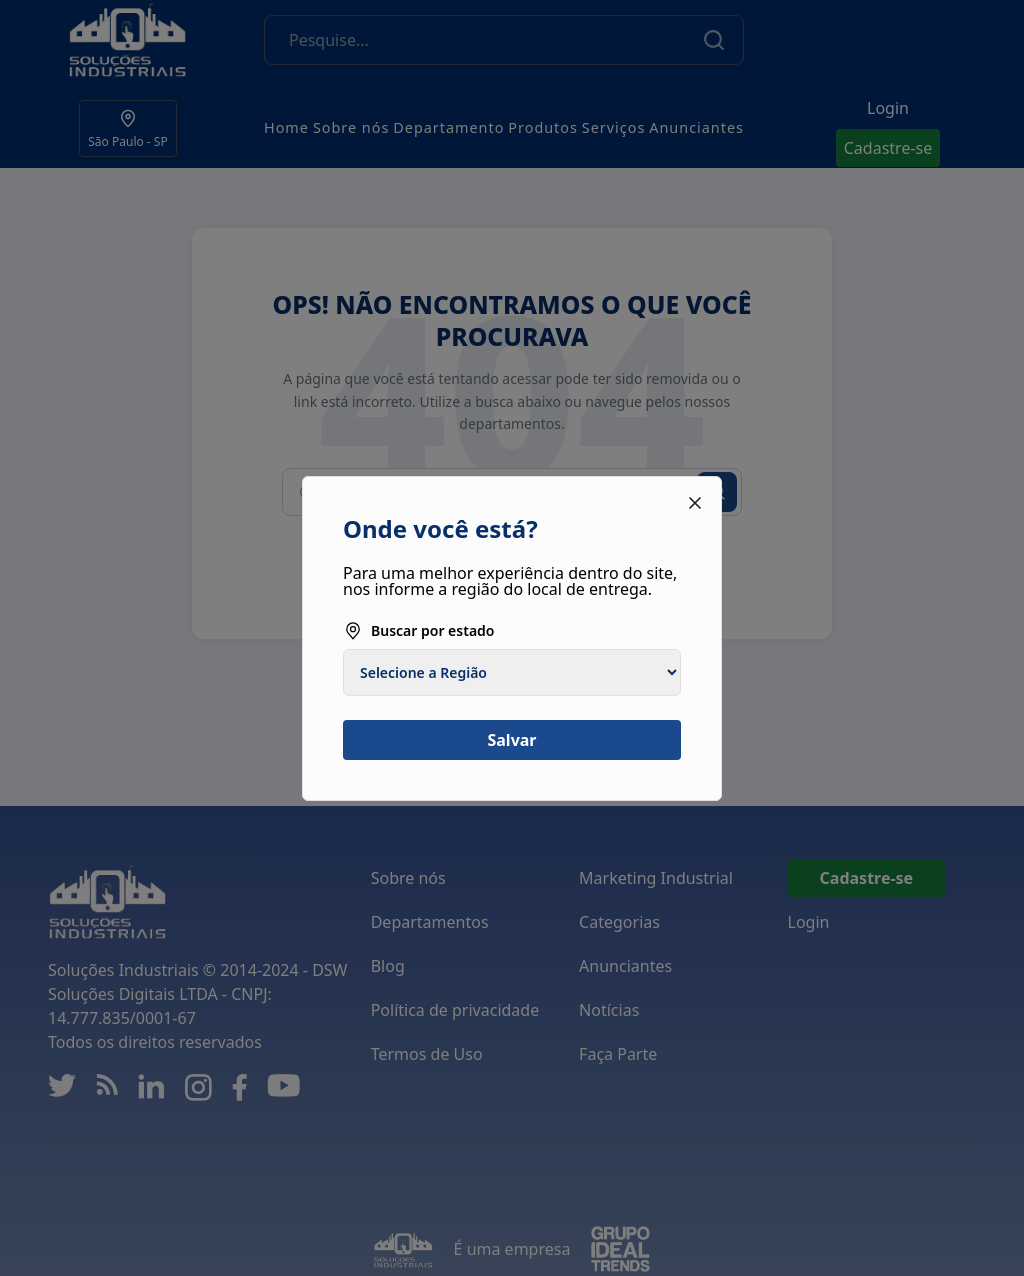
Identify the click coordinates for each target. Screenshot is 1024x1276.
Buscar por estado (418, 631)
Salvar (511, 740)
